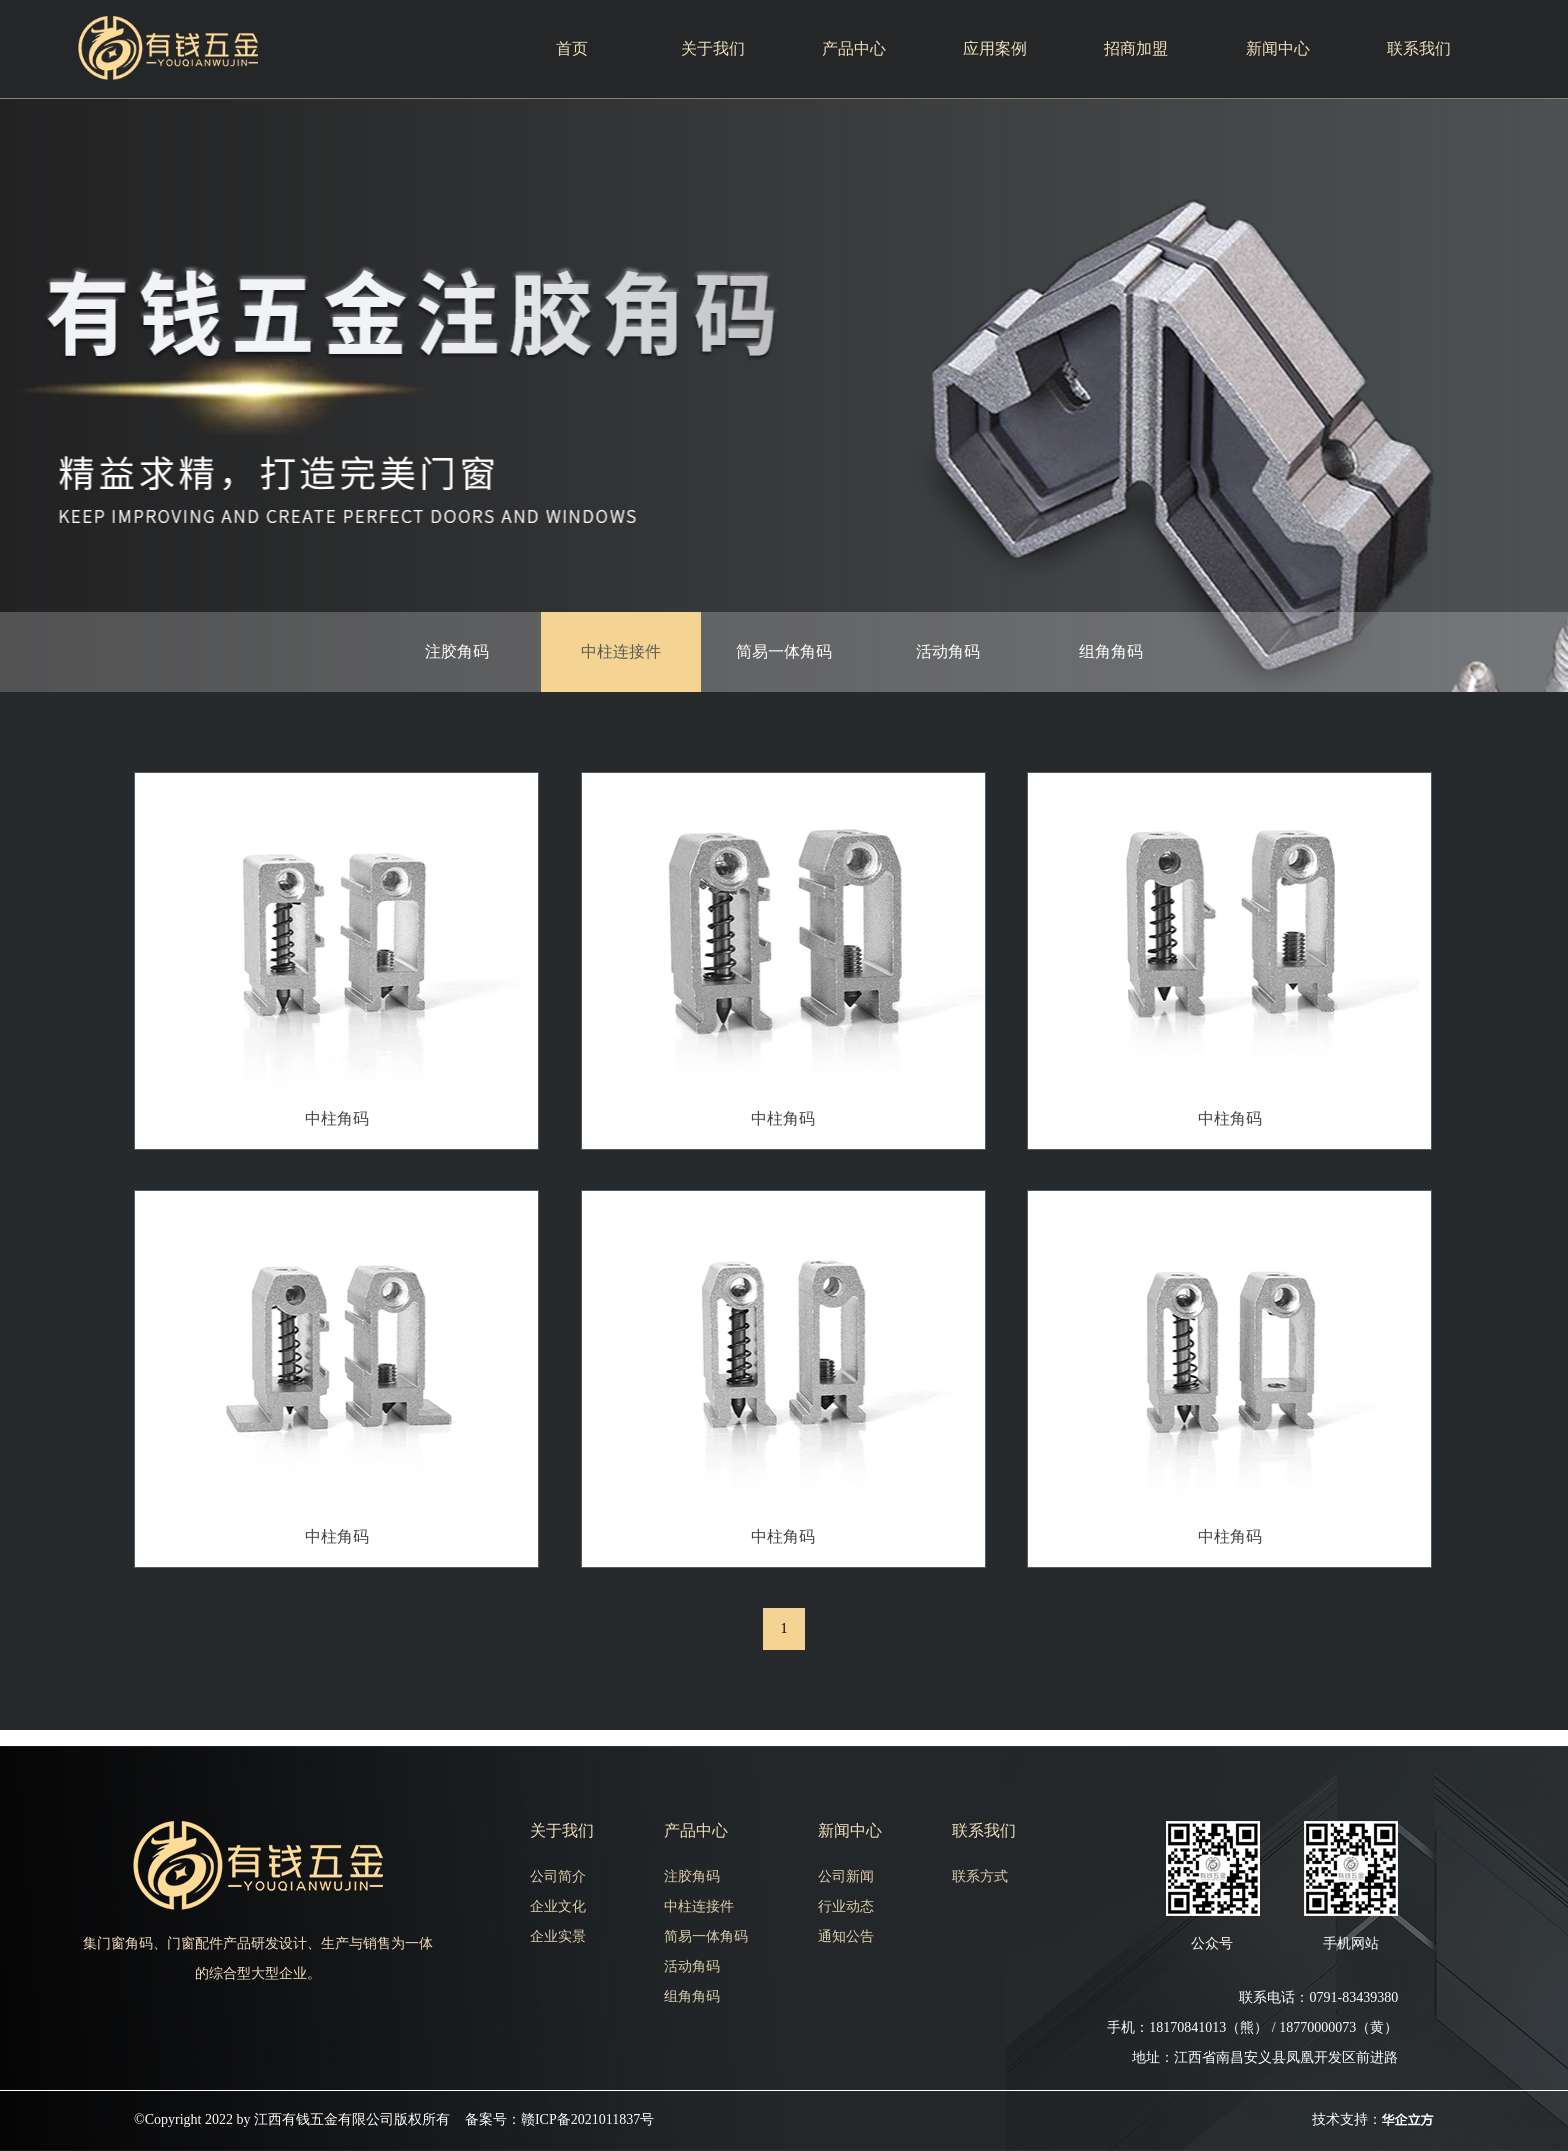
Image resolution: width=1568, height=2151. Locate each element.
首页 (572, 48)
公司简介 (558, 1876)
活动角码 (948, 651)
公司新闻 (846, 1876)
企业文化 (558, 1906)
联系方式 (980, 1876)
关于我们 (713, 48)
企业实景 (558, 1936)
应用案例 (995, 48)
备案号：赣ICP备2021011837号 (559, 2119)
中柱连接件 (621, 651)
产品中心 (854, 48)
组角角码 (1111, 651)
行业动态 (846, 1906)
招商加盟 (1136, 48)
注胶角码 (457, 651)
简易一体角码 (784, 651)
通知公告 (846, 1936)
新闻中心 (1278, 48)
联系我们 (1419, 48)
